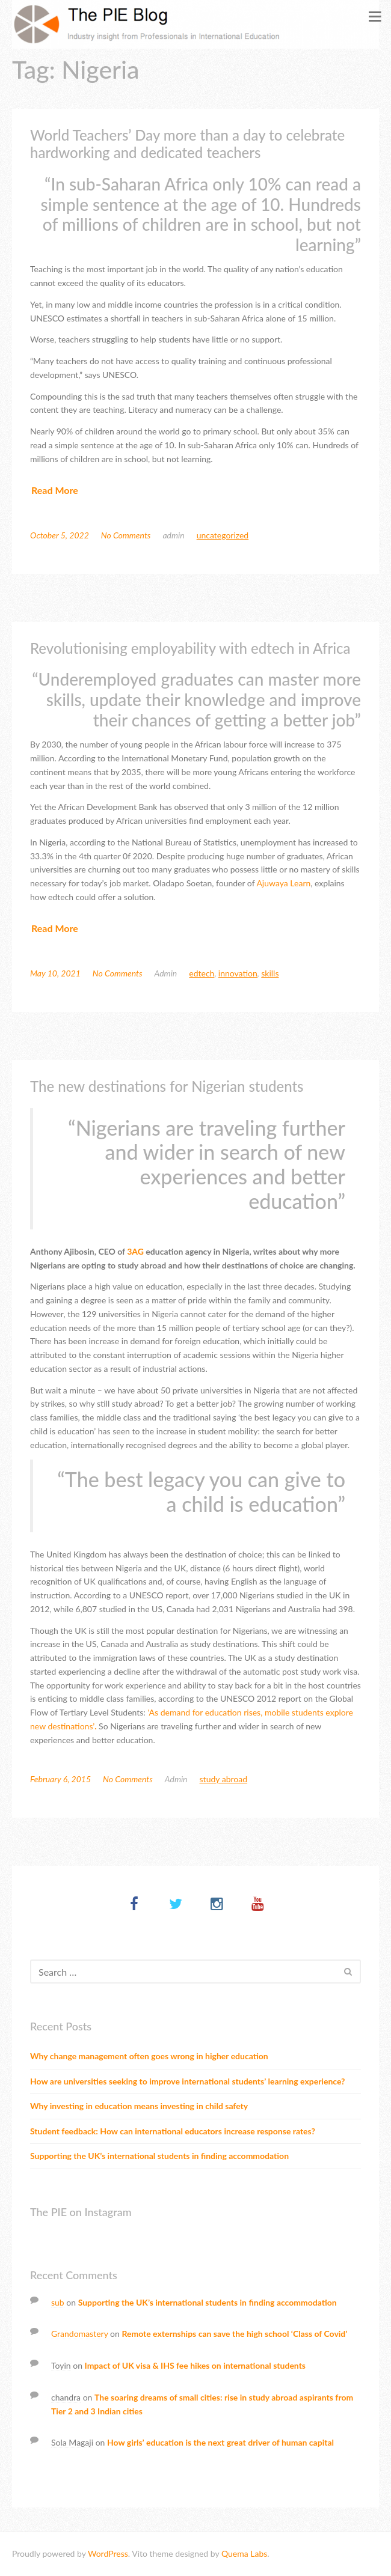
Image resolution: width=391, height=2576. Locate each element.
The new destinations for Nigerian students (167, 1086)
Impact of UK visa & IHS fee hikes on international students (195, 2365)
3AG (135, 1251)
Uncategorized (223, 535)
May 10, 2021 (55, 973)
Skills (270, 973)
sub (57, 2302)
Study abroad (224, 1779)
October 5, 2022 (59, 535)
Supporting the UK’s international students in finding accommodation (159, 2156)
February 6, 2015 (60, 1779)
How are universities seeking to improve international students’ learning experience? (187, 2081)
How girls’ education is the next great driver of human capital (220, 2442)
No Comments (126, 535)
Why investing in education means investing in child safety (139, 2106)
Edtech (201, 973)
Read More (54, 490)
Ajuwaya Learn (283, 883)
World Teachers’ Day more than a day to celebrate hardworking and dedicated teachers (187, 143)
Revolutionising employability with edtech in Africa (190, 648)
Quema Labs (244, 2553)
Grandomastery (79, 2333)
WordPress (108, 2553)
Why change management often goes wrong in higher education (149, 2056)
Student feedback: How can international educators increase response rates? (172, 2131)
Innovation (237, 973)
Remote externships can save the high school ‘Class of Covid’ (234, 2333)
